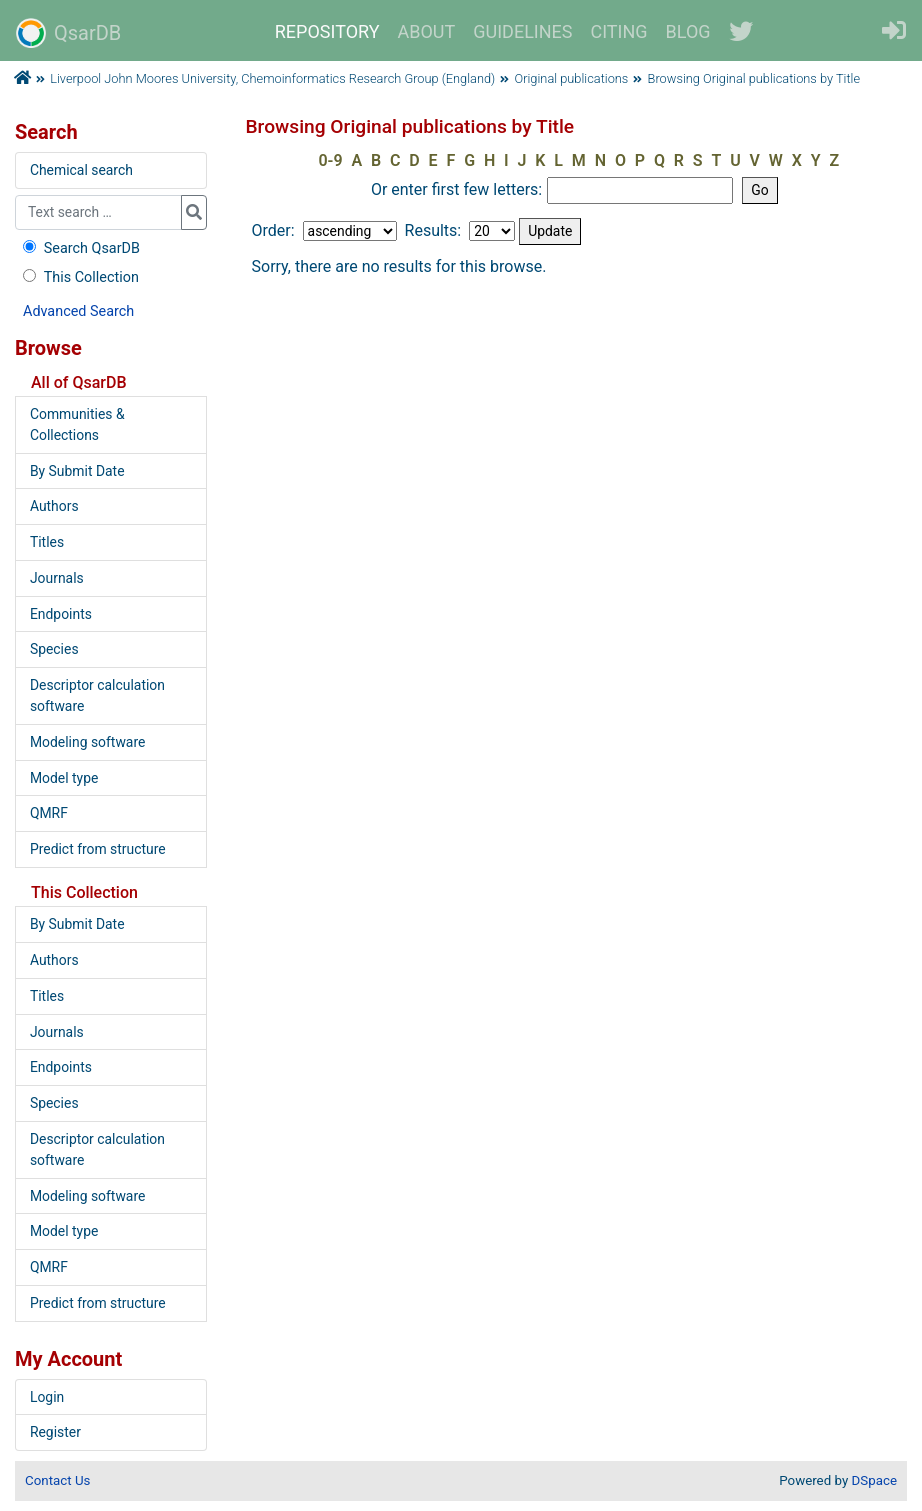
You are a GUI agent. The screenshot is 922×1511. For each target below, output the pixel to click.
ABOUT (427, 31)
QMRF (49, 813)
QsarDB (68, 33)
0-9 (330, 160)
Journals (57, 578)
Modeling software (87, 742)
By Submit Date (77, 471)
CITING (619, 31)
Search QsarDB (79, 248)
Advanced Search (78, 311)
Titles (47, 542)
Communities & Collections (77, 424)
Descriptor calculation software (97, 695)
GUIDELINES (522, 31)
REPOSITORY (327, 31)
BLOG (688, 31)
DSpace (874, 1480)
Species (54, 649)
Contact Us (57, 1480)
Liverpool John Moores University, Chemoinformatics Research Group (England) (272, 78)
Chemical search (81, 170)
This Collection (79, 277)
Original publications (572, 78)
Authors (54, 506)
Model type (64, 778)
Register (55, 1432)
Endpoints (61, 614)
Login (47, 1397)
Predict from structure (98, 849)
